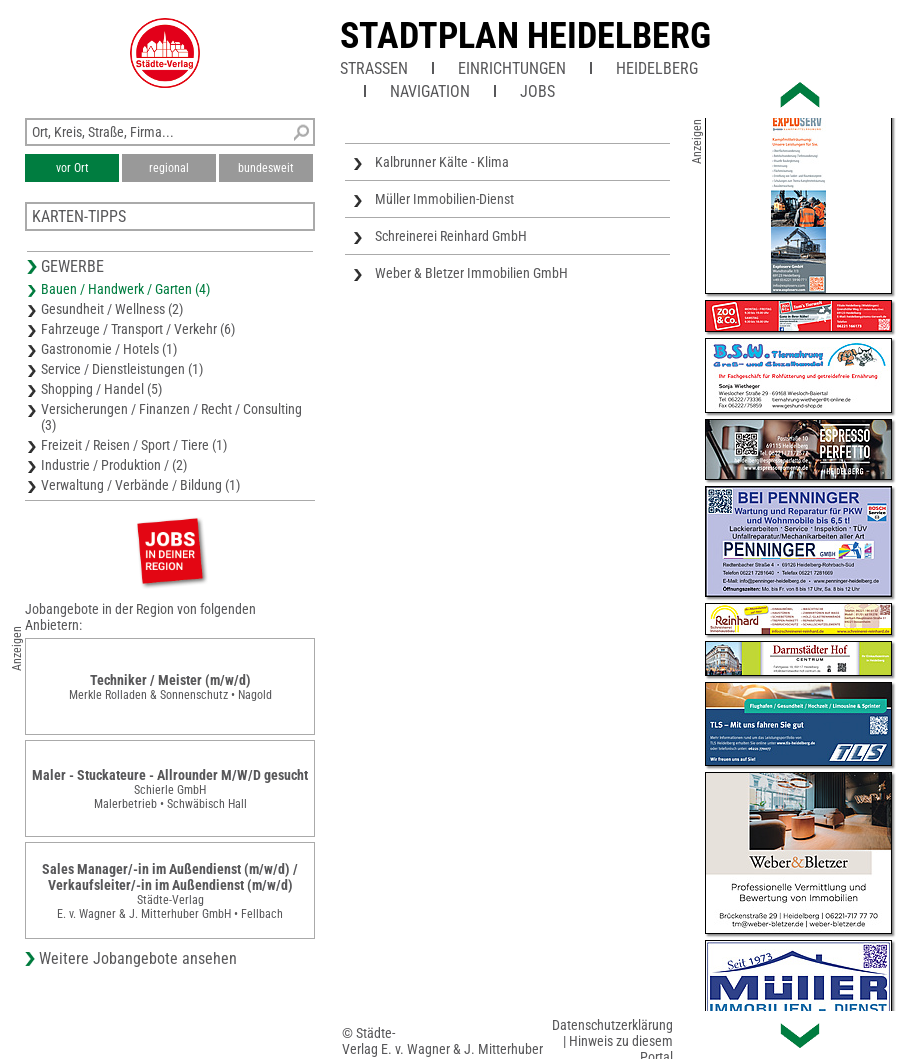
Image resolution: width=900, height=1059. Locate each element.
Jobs (537, 91)
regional (169, 168)
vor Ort (72, 168)
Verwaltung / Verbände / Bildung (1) (140, 485)
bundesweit (266, 168)
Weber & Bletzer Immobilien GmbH (471, 273)
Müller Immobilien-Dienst (444, 199)
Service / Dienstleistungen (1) (122, 369)
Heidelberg (657, 68)
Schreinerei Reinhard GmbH (451, 236)
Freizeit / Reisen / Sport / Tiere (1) (134, 445)
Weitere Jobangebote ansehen (138, 958)
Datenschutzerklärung (612, 1025)
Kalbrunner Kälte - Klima (442, 162)
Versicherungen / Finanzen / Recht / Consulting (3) (171, 417)
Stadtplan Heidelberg (525, 36)
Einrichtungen (512, 68)
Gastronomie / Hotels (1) (109, 349)
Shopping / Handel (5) (101, 389)
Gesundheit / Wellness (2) (112, 309)
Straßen (374, 68)
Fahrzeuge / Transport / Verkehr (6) (138, 329)
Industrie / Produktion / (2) (114, 465)
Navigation (430, 91)
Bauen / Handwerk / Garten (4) (125, 289)
